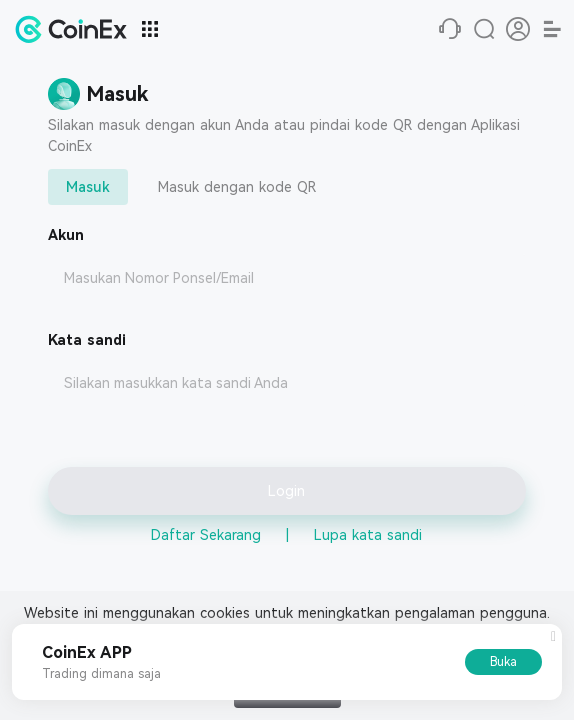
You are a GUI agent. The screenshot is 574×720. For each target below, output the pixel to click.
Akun (66, 235)
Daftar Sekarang (206, 535)
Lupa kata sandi (368, 535)
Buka (503, 662)
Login (286, 491)
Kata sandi (87, 340)
